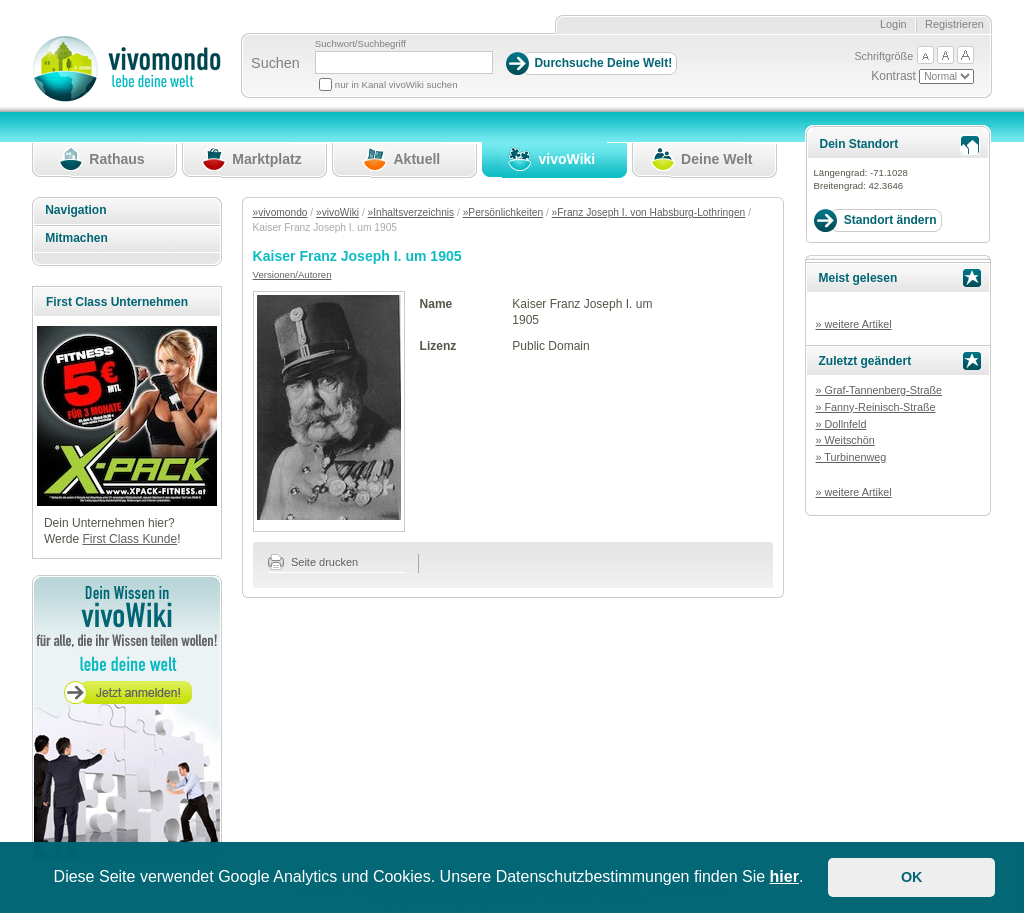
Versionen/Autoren (292, 274)
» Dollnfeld (840, 424)
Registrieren (954, 24)
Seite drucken (313, 562)
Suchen (275, 63)
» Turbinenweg (850, 457)
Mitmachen (76, 238)
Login (893, 24)
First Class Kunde (129, 539)
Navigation (75, 210)
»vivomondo (280, 212)
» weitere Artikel (853, 324)
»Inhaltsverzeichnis (411, 212)
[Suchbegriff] (404, 62)
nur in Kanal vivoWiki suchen (396, 84)
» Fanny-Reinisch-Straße (875, 407)
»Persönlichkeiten (503, 212)
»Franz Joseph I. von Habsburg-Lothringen (649, 212)
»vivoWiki (337, 212)
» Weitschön (844, 440)
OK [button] (912, 877)
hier (784, 876)
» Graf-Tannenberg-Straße (878, 390)
